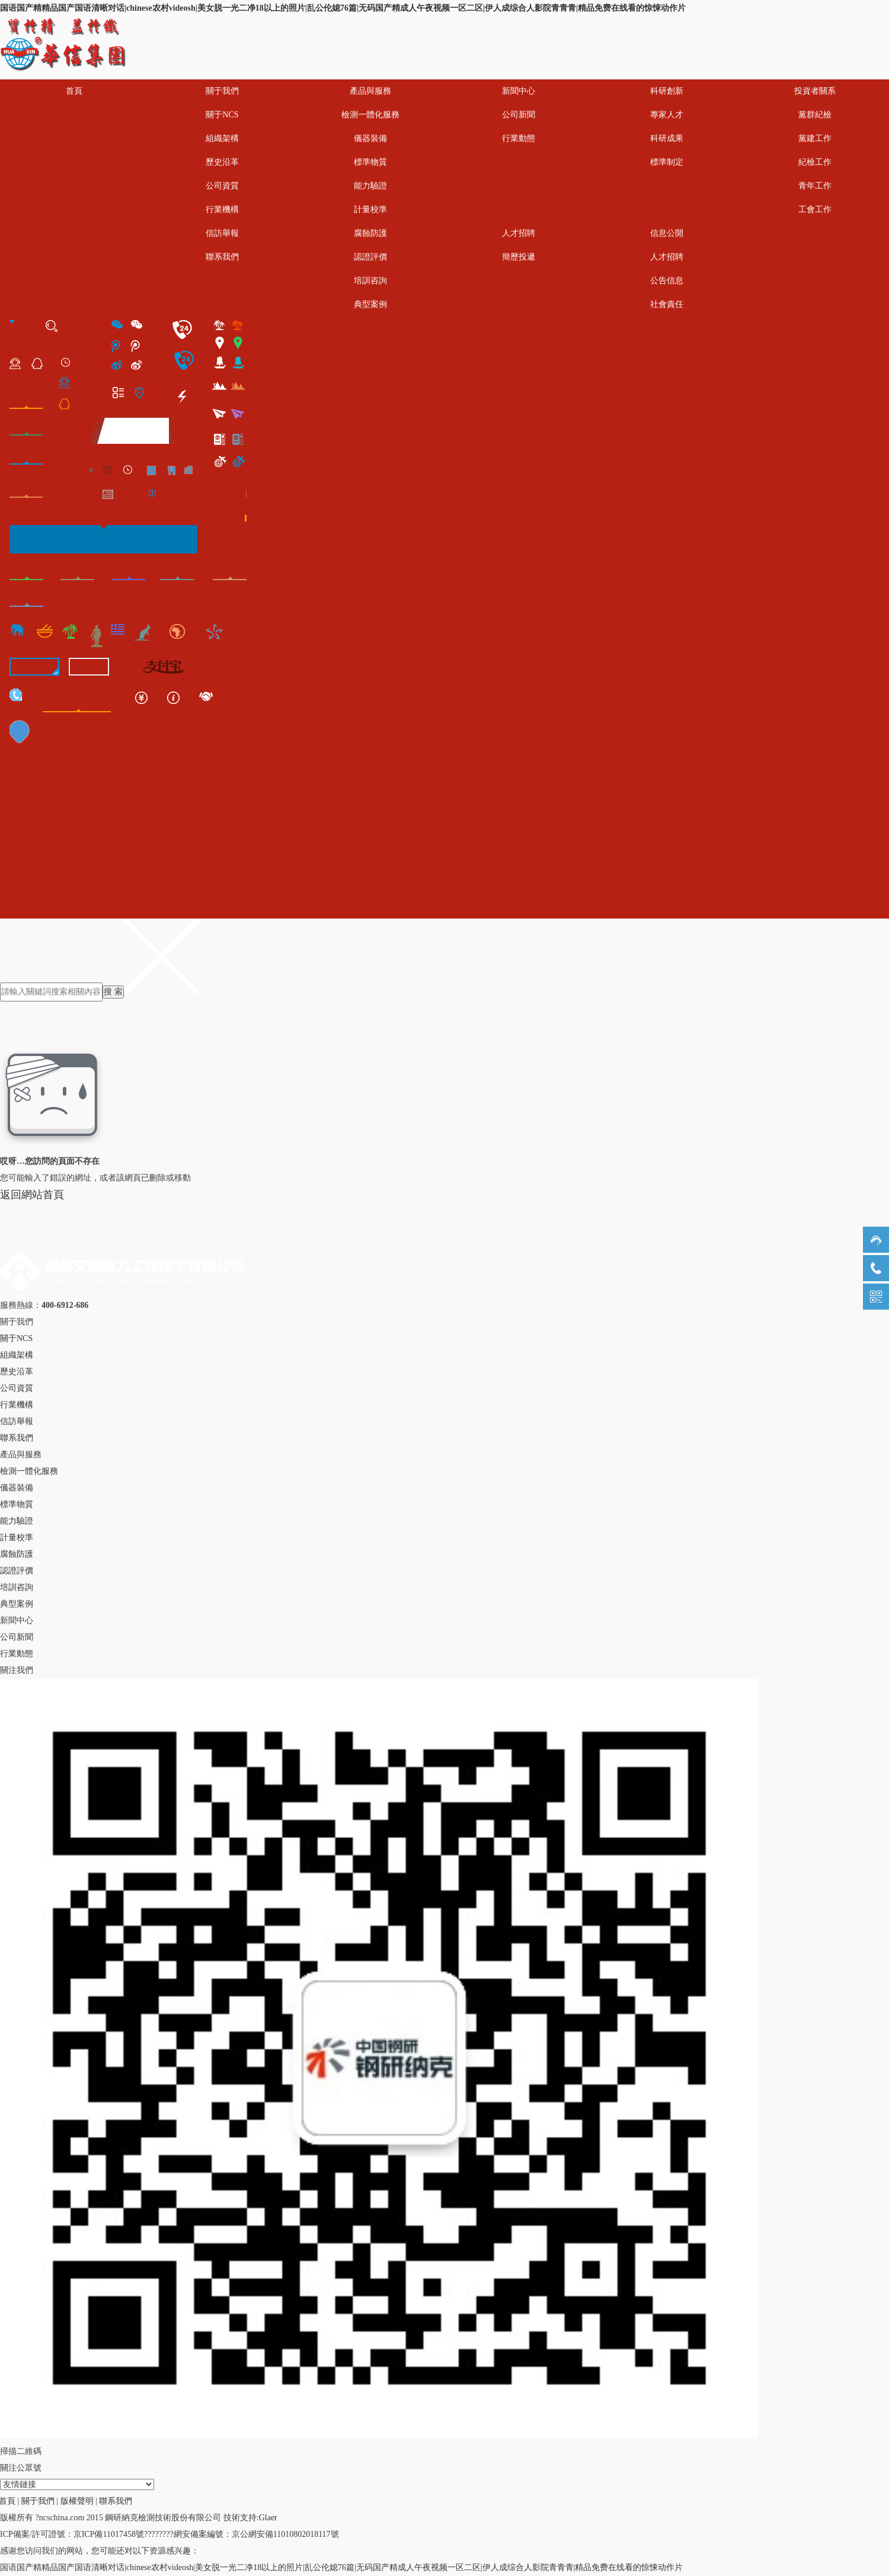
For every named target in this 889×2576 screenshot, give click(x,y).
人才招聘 (518, 233)
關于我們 (222, 91)
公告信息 (666, 280)
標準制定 (666, 162)
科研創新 (666, 91)
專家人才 (666, 114)
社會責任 (666, 304)
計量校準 (370, 209)
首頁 (74, 91)
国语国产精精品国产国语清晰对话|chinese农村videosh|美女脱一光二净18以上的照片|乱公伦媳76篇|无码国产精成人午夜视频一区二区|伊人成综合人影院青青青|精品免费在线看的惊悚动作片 (343, 8)
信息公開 (666, 233)
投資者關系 (815, 91)
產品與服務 (370, 91)
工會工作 (815, 209)
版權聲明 (77, 2501)
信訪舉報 (222, 233)
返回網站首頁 (32, 1195)
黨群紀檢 (815, 114)
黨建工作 (815, 138)
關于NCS (222, 114)
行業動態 (518, 138)
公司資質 (222, 185)
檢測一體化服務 (370, 114)
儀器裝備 (370, 138)
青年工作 (815, 185)
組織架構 (222, 138)
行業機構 (222, 209)
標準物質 (370, 162)
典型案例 (370, 304)
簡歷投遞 (518, 256)
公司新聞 (518, 114)
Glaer (268, 2517)
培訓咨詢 (370, 280)
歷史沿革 (222, 162)
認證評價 (370, 256)
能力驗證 (370, 185)
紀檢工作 (815, 162)
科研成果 (666, 138)
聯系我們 (222, 256)
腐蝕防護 (370, 233)
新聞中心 (518, 91)
